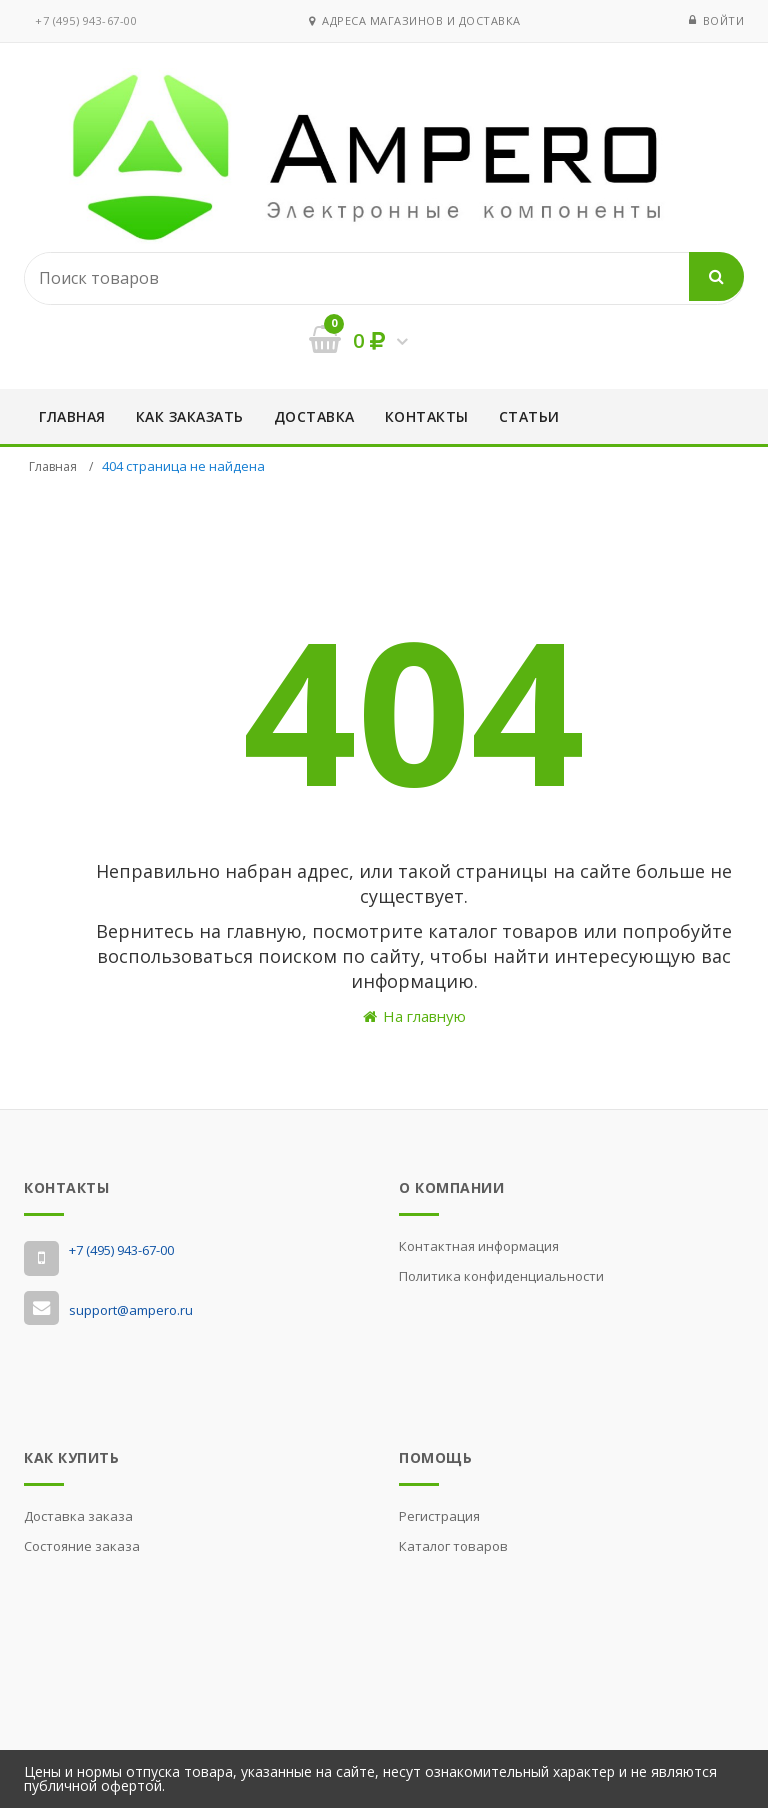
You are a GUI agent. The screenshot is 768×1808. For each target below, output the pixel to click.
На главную (414, 1016)
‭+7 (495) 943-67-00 (86, 20)
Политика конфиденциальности (501, 1276)
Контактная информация (479, 1246)
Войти (724, 20)
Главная (72, 416)
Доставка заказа (78, 1516)
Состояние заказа (82, 1546)
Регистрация (439, 1516)
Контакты (427, 416)
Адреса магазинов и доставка (415, 20)
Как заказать (190, 416)
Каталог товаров (453, 1546)
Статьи (529, 416)
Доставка (314, 416)
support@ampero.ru (131, 1310)
